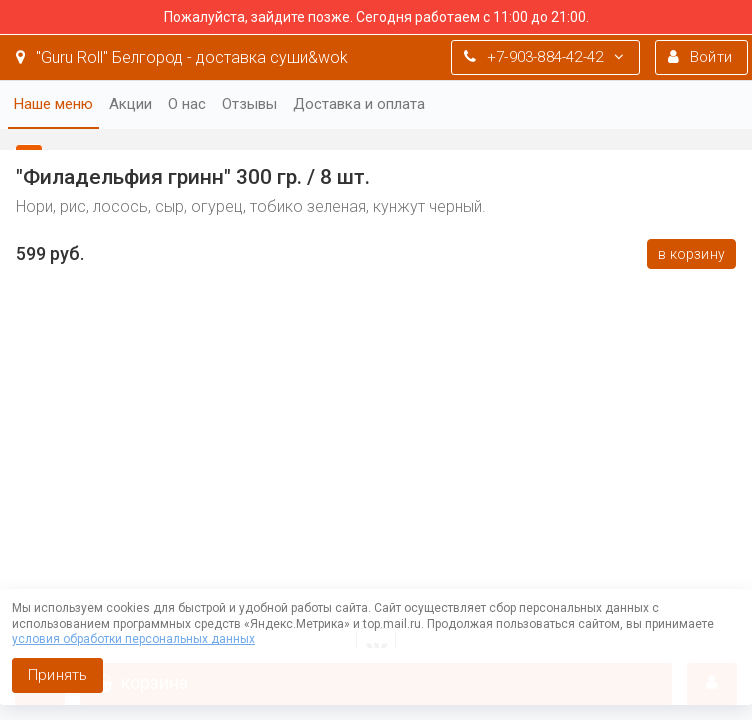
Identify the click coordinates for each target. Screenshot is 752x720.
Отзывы (249, 104)
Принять (57, 675)
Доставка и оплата (359, 104)
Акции (130, 104)
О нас (187, 104)
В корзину (691, 254)
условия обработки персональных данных (133, 639)
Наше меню (53, 104)
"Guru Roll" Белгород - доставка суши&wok (182, 57)
